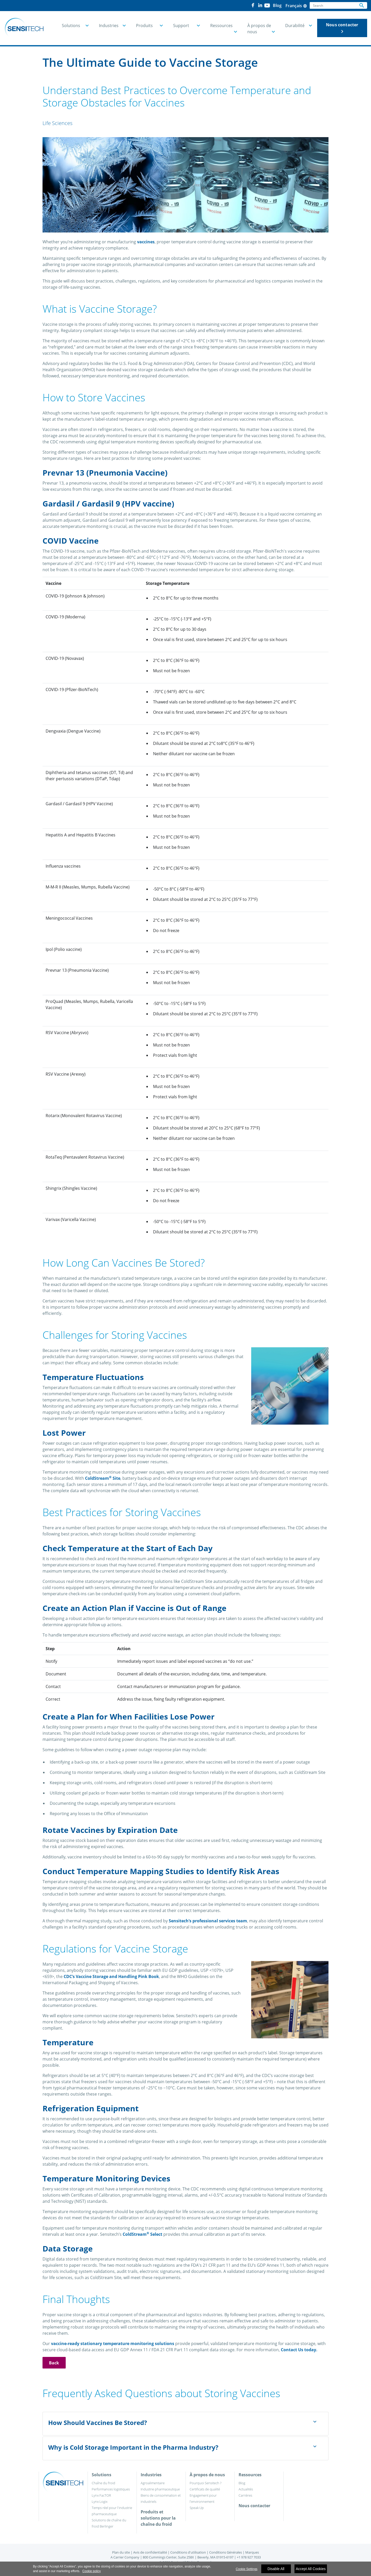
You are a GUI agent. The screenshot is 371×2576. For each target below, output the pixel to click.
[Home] (24, 28)
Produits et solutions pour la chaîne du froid (158, 2518)
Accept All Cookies (311, 2569)
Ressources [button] (221, 25)
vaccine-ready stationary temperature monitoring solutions (112, 2343)
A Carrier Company (125, 2557)
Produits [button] (144, 25)
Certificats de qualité (205, 2489)
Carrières (245, 2495)
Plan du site (121, 2552)
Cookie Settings (246, 2569)
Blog (242, 2483)
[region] (185, 2569)
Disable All (275, 2569)
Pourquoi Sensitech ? (205, 2483)
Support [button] (181, 25)
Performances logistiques (111, 2489)
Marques (252, 2552)
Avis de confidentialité (150, 2552)
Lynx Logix (99, 2501)
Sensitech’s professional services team (208, 1921)
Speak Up (197, 2507)
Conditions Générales (225, 2552)
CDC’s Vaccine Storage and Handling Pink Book (111, 1976)
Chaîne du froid (103, 2483)
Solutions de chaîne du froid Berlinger (109, 2523)
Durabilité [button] (295, 25)
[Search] (333, 5)
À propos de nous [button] (259, 29)
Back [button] (54, 2363)
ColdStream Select (142, 2234)
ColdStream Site (102, 1478)
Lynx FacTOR (101, 2495)
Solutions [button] (71, 25)
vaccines (146, 242)
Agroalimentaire (153, 2483)
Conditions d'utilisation (188, 2552)
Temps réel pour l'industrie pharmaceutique (112, 2510)
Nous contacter (342, 28)
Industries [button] (109, 25)
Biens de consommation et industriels (161, 2498)
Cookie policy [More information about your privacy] (91, 2571)
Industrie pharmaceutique (160, 2489)
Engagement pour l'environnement (203, 2498)
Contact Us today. (299, 2350)
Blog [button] (277, 5)
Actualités (246, 2489)
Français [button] (296, 6)
